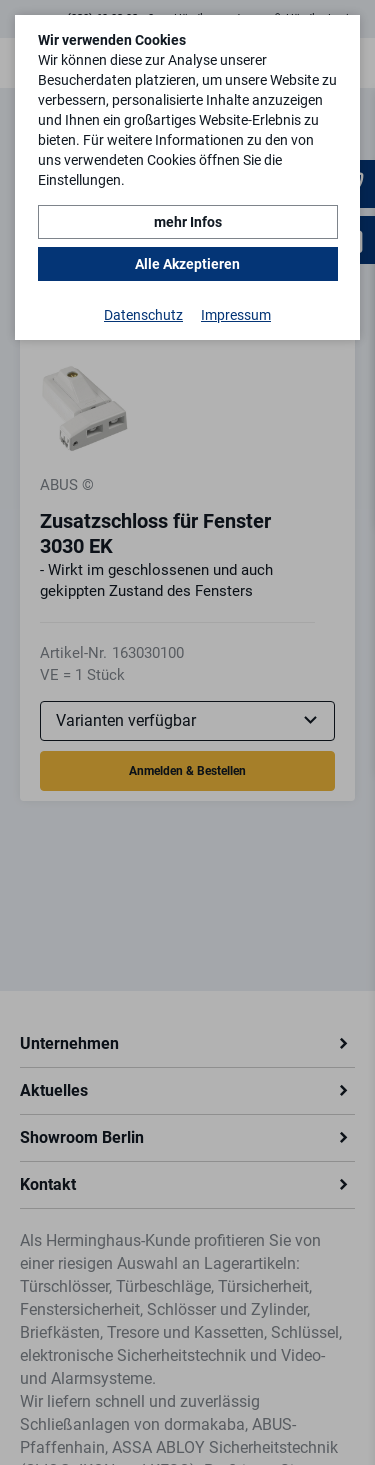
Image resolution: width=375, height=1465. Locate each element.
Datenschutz (143, 315)
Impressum (236, 315)
